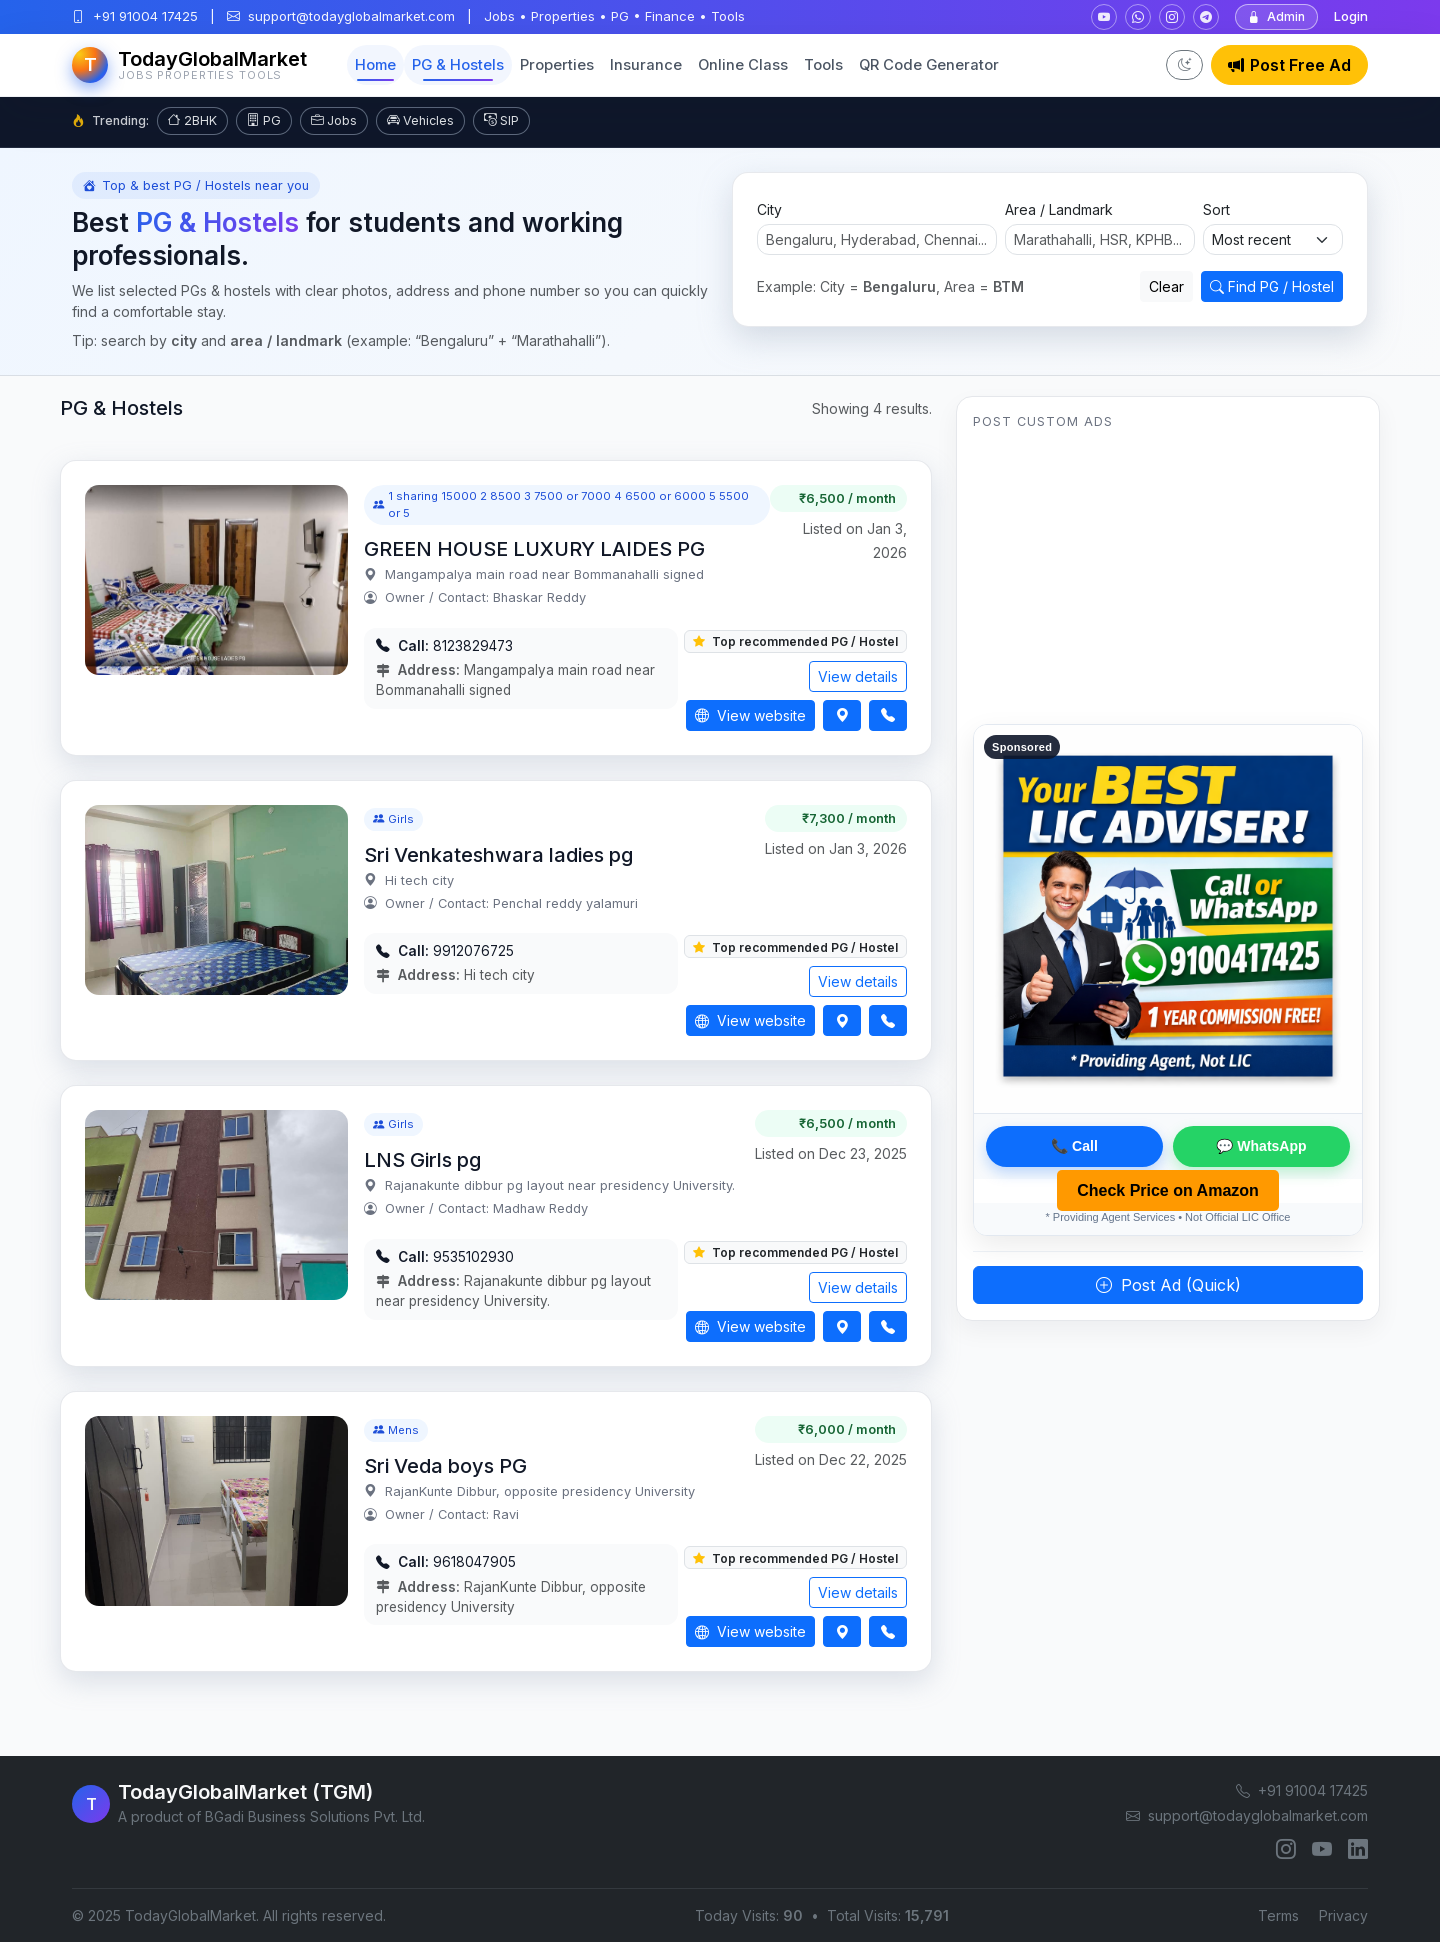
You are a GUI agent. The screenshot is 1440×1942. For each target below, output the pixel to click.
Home (375, 65)
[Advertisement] (1168, 584)
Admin (1276, 16)
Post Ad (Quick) (1168, 1285)
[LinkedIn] (1358, 1849)
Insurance (646, 65)
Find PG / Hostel (1272, 286)
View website (750, 715)
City (769, 209)
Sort (1216, 209)
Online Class (743, 65)
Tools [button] (823, 65)
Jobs (334, 121)
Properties (557, 65)
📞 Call (1074, 1146)
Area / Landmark (1059, 209)
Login (1351, 16)
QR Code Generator (929, 65)
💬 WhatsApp (1261, 1146)
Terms (1278, 1915)
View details (858, 676)
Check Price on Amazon (1168, 1190)
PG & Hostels (458, 65)
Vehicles (420, 121)
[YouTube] (1322, 1849)
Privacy (1343, 1915)
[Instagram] (1286, 1849)
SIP (501, 121)
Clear (1166, 286)
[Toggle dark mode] (1184, 65)
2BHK (192, 121)
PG (264, 121)
